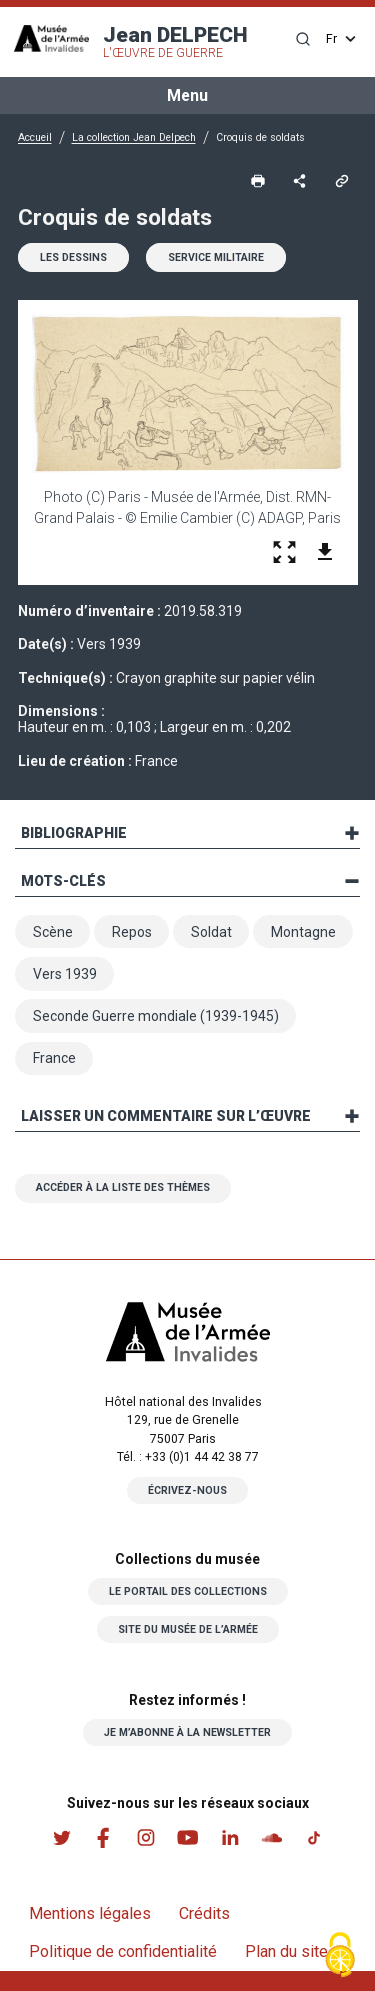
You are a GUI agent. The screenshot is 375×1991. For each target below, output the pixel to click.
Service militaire (216, 257)
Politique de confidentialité (123, 1951)
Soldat (211, 932)
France (54, 1058)
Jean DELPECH (175, 41)
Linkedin (230, 1837)
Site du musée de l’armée (188, 1629)
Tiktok (314, 1837)
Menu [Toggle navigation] (187, 95)
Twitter (62, 1837)
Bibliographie (74, 833)
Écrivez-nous (187, 1490)
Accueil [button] (35, 137)
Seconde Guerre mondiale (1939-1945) (156, 1016)
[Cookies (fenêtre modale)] (340, 1956)
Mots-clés (63, 881)
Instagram (146, 1837)
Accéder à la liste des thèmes (123, 1187)
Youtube (188, 1837)
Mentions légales (90, 1913)
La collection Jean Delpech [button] (134, 137)
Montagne (303, 932)
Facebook (104, 1837)
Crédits (204, 1913)
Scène (53, 932)
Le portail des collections (188, 1591)
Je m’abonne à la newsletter (187, 1732)
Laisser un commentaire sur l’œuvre (166, 1116)
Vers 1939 (65, 974)
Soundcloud (272, 1837)
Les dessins (73, 257)
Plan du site (286, 1951)
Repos (132, 932)
